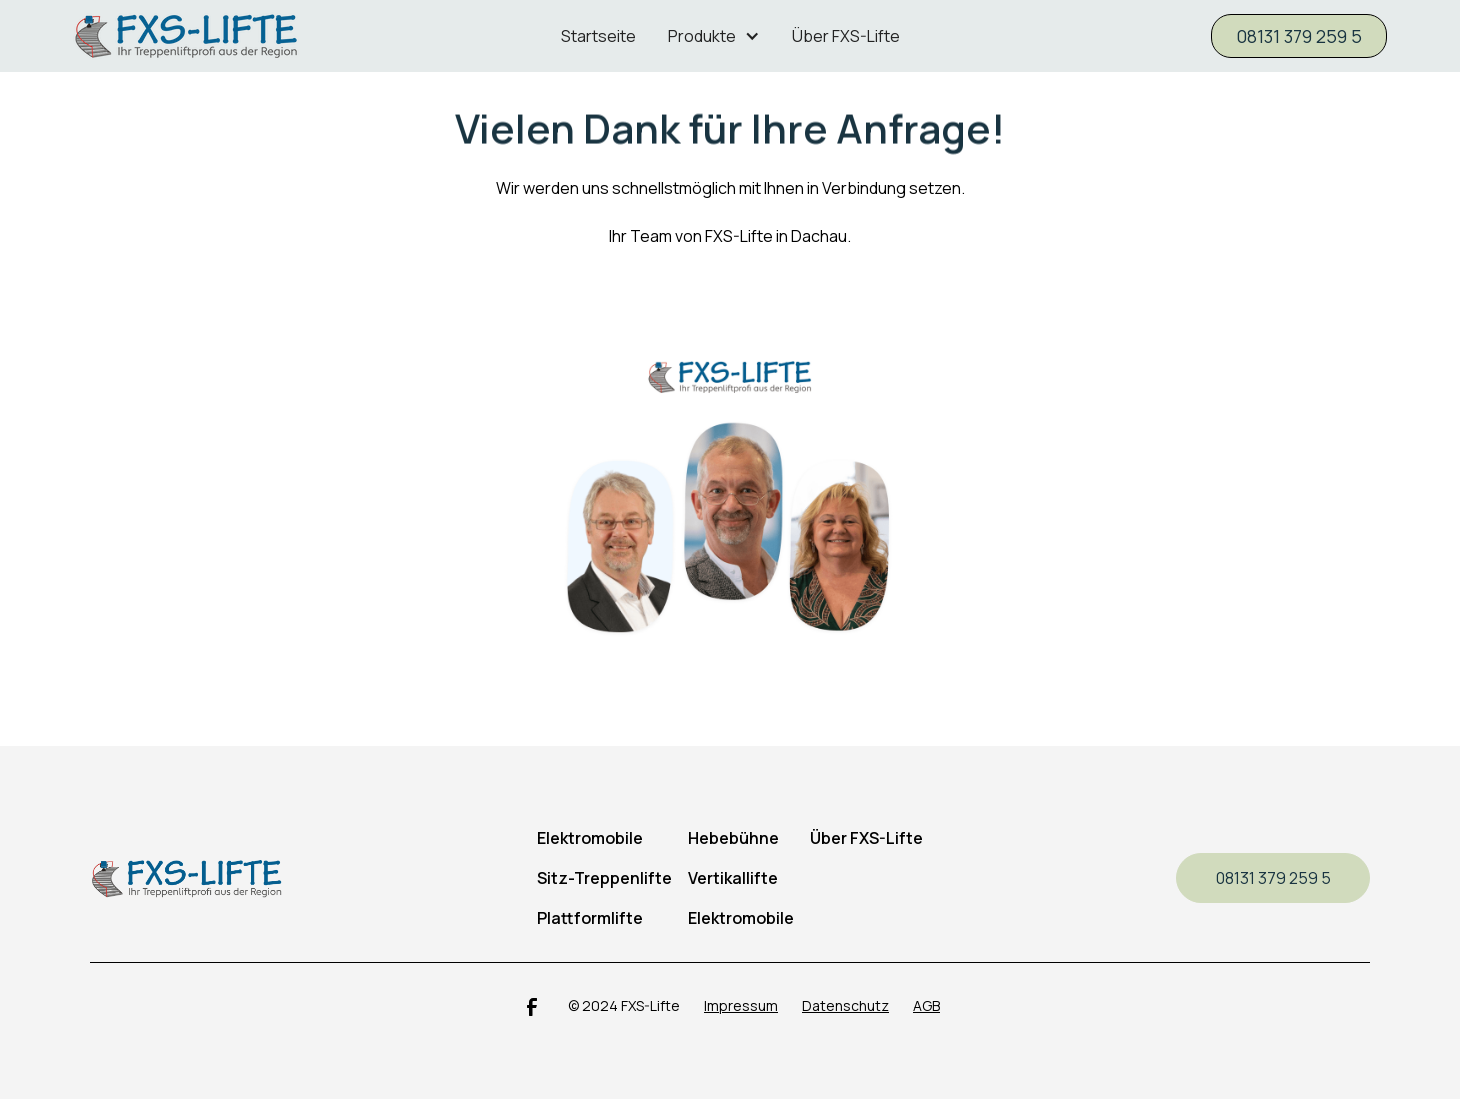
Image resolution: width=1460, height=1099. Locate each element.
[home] (233, 36)
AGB (926, 1005)
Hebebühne (733, 838)
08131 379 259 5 (1299, 36)
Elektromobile (741, 918)
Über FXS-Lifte (846, 36)
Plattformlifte (590, 918)
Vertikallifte (733, 878)
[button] (714, 36)
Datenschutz (845, 1005)
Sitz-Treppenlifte (604, 878)
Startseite (598, 36)
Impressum (741, 1005)
